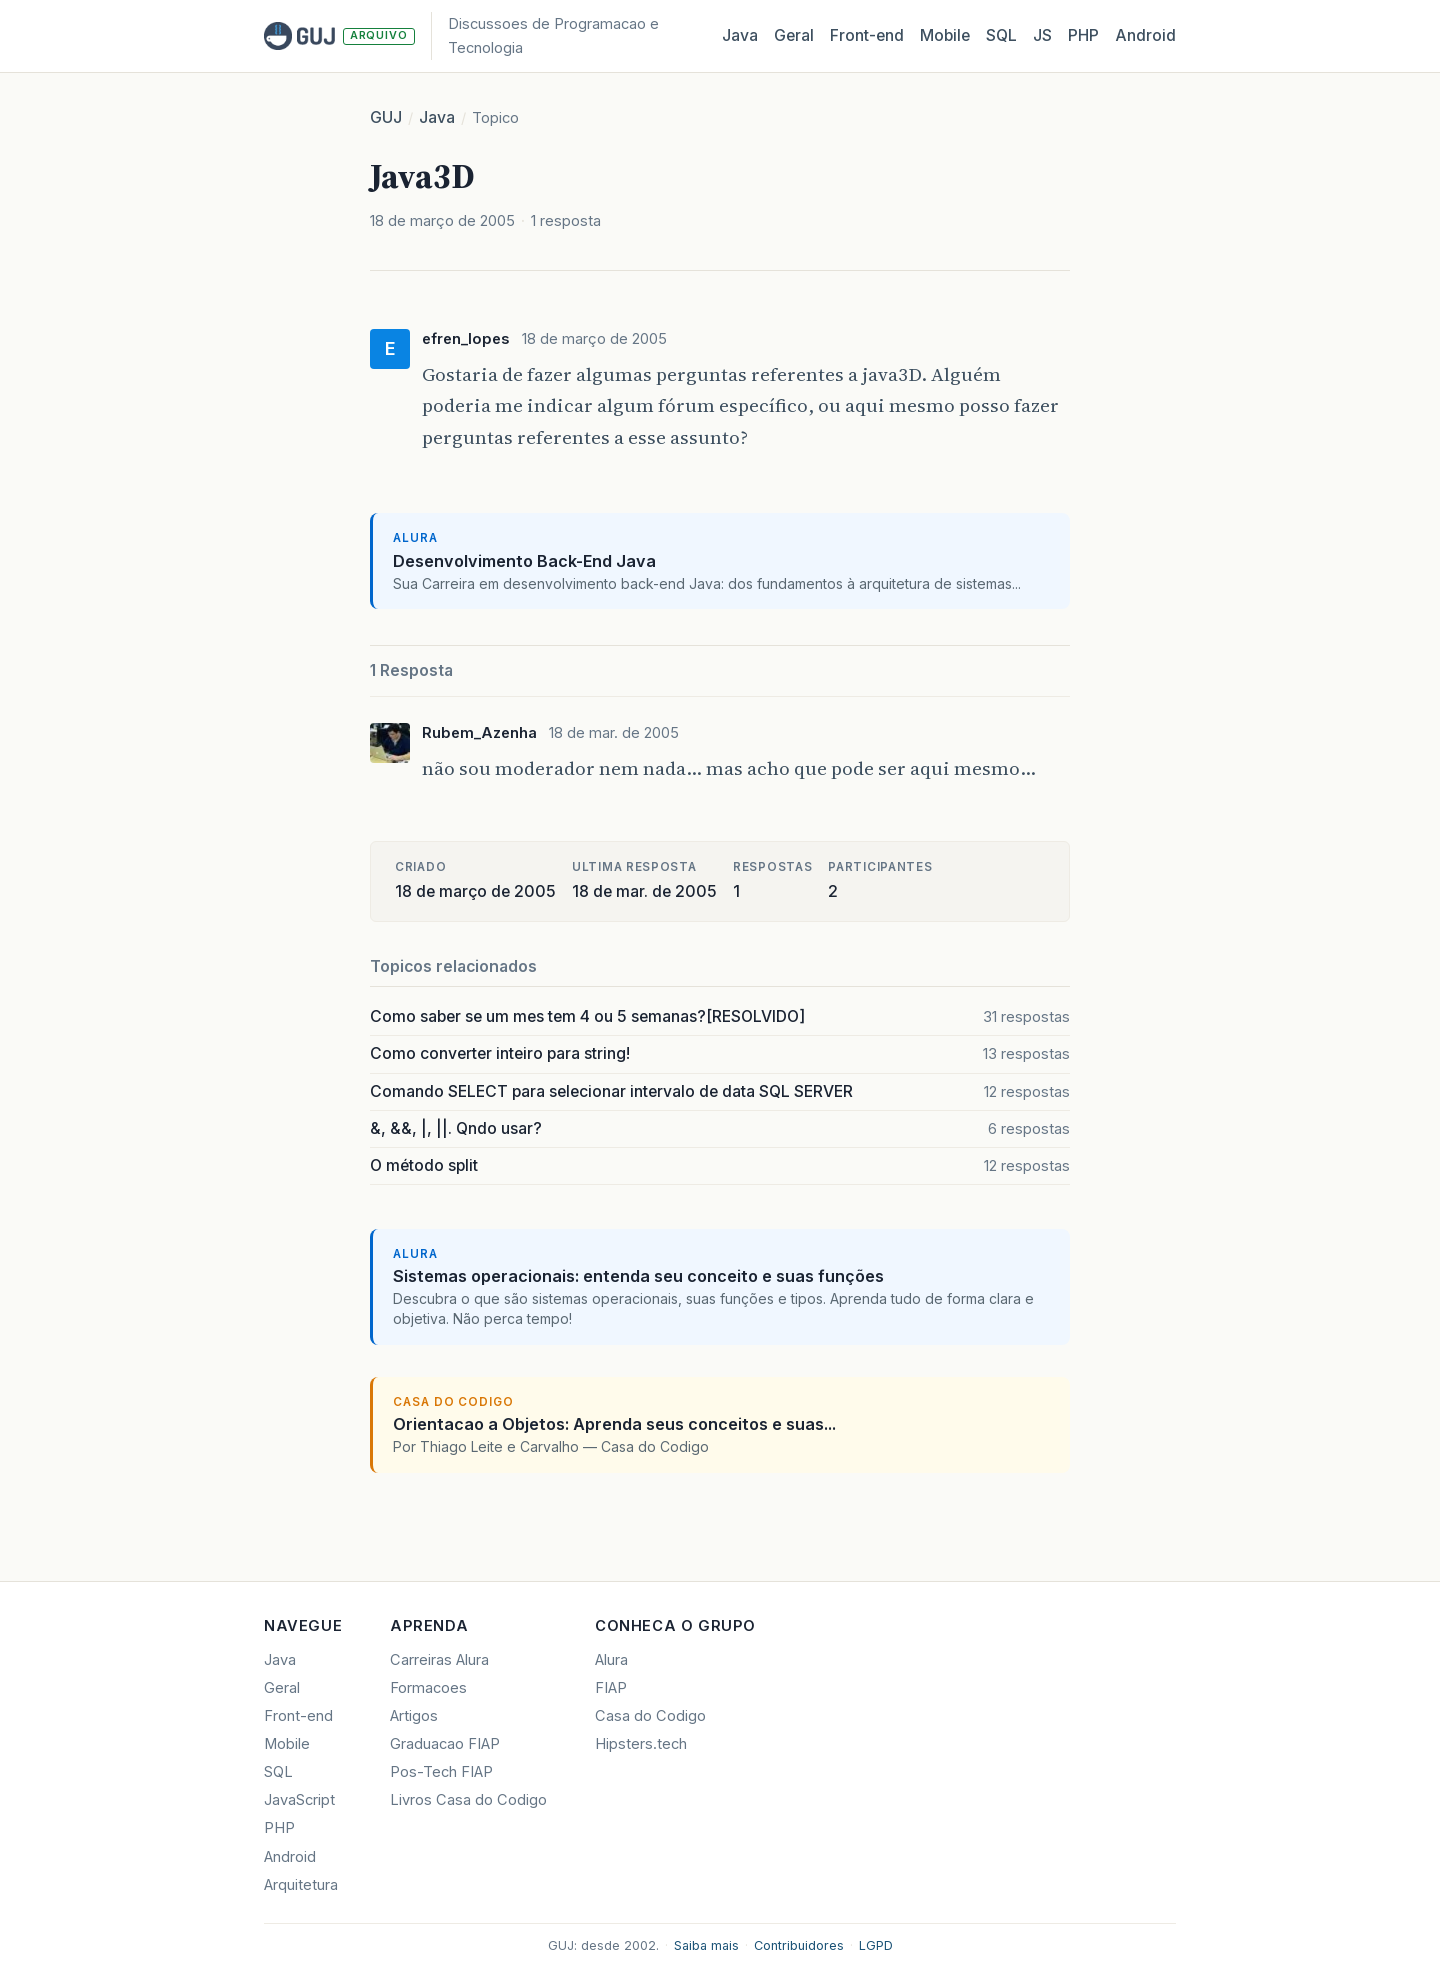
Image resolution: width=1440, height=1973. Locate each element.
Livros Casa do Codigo (468, 1800)
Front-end (298, 1716)
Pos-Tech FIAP (441, 1772)
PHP (1083, 35)
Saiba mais (706, 1945)
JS (1042, 35)
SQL (1001, 35)
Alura (611, 1660)
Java (740, 35)
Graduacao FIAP (445, 1744)
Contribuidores (799, 1945)
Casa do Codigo (650, 1716)
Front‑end (867, 35)
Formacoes (428, 1688)
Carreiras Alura (439, 1660)
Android (1145, 35)
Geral (794, 35)
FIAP (611, 1688)
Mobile (945, 35)
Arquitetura (301, 1885)
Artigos (414, 1716)
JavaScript (299, 1800)
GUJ (386, 117)
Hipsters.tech (641, 1744)
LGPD (876, 1945)
